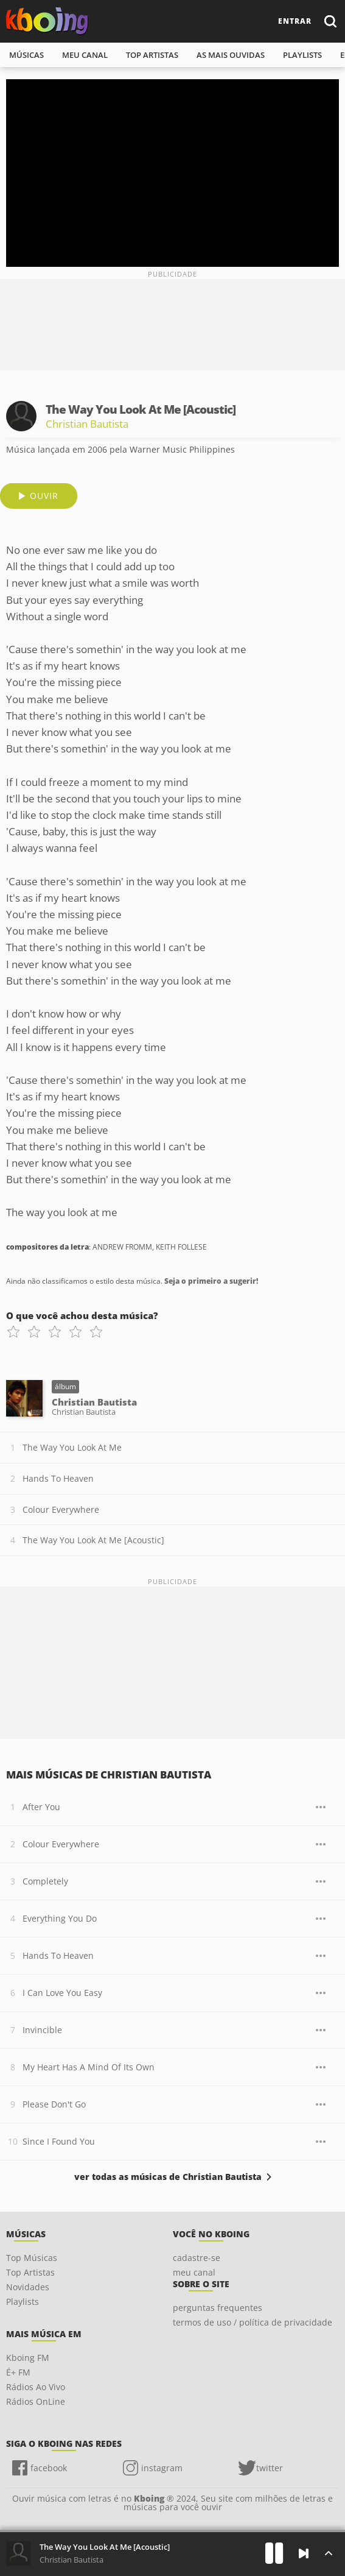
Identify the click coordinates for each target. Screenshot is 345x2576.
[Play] (274, 2553)
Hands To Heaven (58, 1478)
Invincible (42, 2030)
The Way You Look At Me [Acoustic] (93, 1540)
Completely (45, 1881)
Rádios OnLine (35, 2401)
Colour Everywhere (61, 1509)
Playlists (22, 2301)
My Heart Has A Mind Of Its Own (89, 2067)
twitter (269, 2468)
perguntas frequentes (217, 2307)
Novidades (27, 2287)
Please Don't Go (54, 2104)
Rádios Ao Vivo (35, 2387)
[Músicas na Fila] (328, 2553)
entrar (295, 21)
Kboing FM (27, 2357)
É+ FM (18, 2372)
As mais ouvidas (231, 54)
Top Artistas (30, 2272)
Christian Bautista (87, 424)
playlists (302, 54)
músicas (26, 54)
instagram (162, 2468)
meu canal (85, 54)
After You (41, 1807)
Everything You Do (60, 1918)
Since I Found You (59, 2141)
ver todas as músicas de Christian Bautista (168, 2177)
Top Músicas (31, 2257)
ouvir (44, 495)
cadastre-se (196, 2257)
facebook (48, 2468)
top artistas (152, 54)
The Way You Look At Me (72, 1447)
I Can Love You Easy (62, 1992)
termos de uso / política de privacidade (252, 2322)
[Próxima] (303, 2553)
